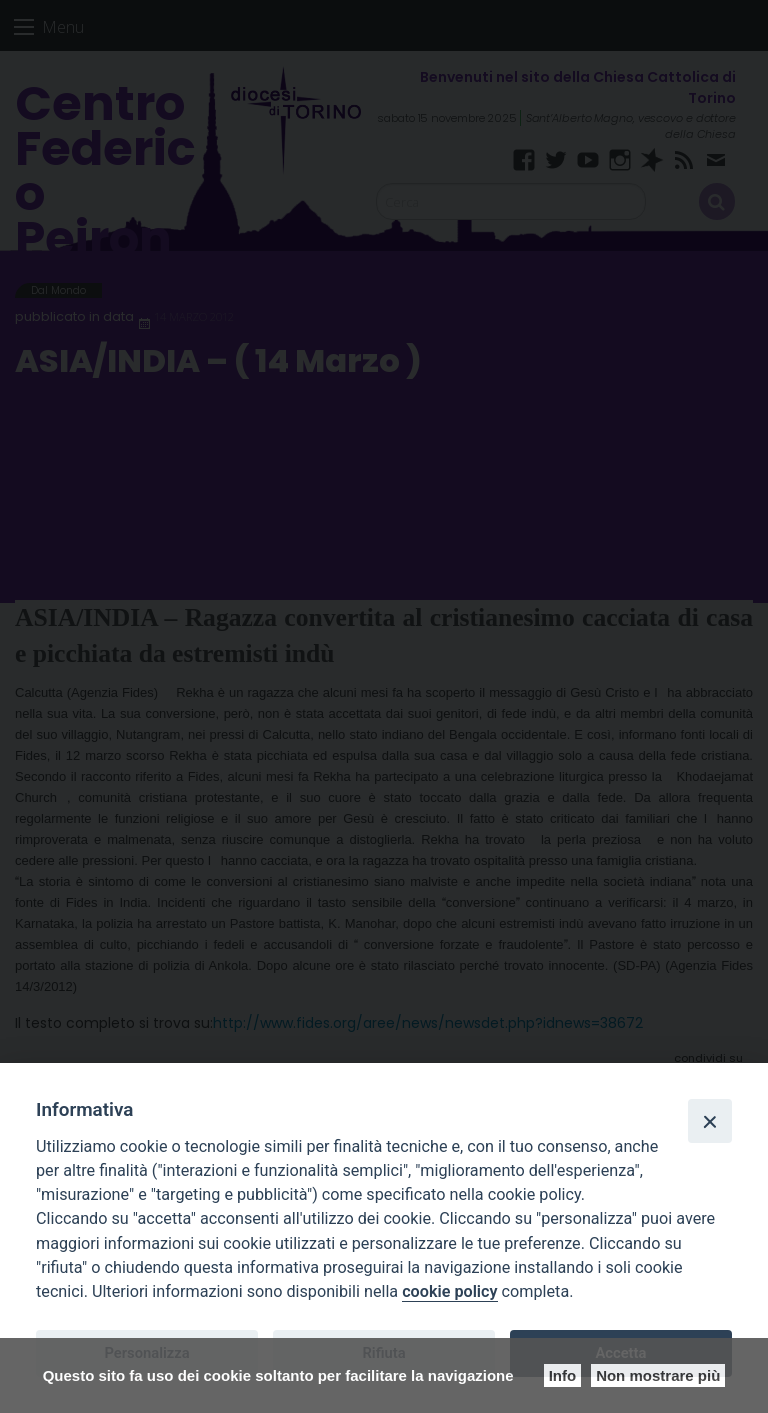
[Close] (710, 1121)
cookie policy (449, 1291)
